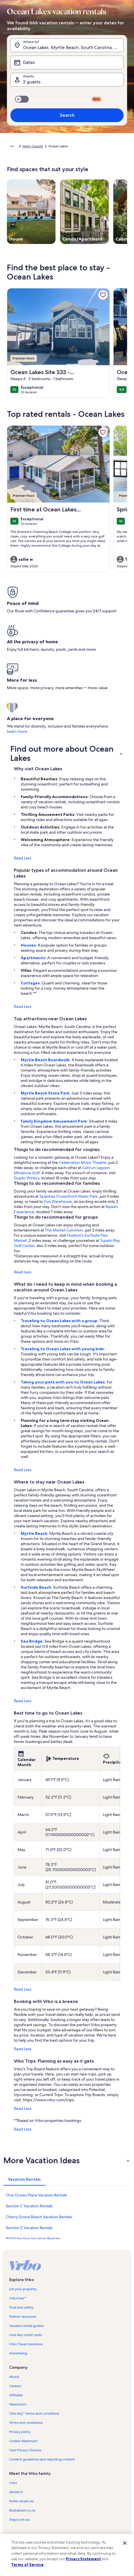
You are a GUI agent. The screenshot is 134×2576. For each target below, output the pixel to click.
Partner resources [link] (22, 2316)
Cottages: (31, 983)
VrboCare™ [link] (17, 2298)
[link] (103, 295)
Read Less (22, 858)
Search (67, 115)
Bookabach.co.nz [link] (22, 2510)
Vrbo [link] (13, 2483)
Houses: (29, 945)
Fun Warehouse (58, 1201)
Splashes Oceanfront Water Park (68, 1196)
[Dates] (67, 62)
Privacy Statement (83, 2559)
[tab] (24, 2179)
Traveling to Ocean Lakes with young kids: (63, 1348)
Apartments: (34, 957)
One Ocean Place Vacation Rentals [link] (36, 2195)
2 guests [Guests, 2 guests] (32, 82)
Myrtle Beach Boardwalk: (46, 1059)
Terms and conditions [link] (26, 2422)
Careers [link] (15, 2386)
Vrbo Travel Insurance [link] (26, 2344)
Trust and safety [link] (21, 2307)
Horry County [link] (32, 146)
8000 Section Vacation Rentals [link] (33, 2238)
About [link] (14, 2376)
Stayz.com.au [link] (19, 2519)
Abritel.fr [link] (16, 2492)
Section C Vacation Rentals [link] (29, 2205)
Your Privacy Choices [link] (25, 2450)
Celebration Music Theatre (82, 1162)
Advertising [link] (18, 2353)
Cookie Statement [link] (23, 2441)
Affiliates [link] (16, 2395)
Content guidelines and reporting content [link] (41, 2459)
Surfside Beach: (37, 1587)
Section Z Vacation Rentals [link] (29, 2227)
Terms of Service (27, 2564)
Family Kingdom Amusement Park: (55, 1121)
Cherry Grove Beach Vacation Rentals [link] (39, 2216)
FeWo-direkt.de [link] (21, 2501)
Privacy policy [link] (19, 2432)
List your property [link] (23, 2289)
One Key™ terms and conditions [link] (34, 2413)
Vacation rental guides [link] (26, 2325)
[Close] (124, 2543)
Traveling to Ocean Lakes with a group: (60, 1320)
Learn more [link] (17, 731)
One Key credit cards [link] (25, 2335)
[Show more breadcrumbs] (12, 146)
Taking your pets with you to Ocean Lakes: (64, 1382)
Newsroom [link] (17, 2404)
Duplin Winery (26, 1177)
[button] (67, 753)
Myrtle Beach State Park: (46, 1093)
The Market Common (64, 1230)
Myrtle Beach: (35, 1533)
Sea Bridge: (33, 1641)
